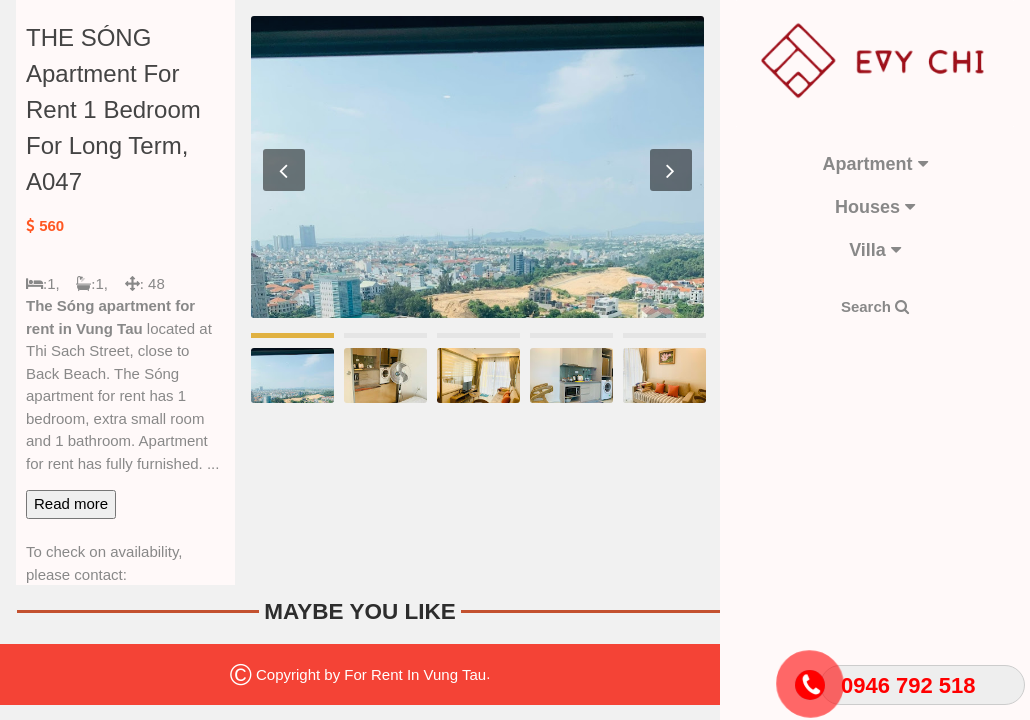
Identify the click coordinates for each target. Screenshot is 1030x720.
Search (875, 306)
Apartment (874, 164)
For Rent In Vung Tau (415, 673)
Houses (875, 207)
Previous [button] (284, 170)
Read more (71, 503)
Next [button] (671, 170)
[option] (477, 167)
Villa (875, 250)
